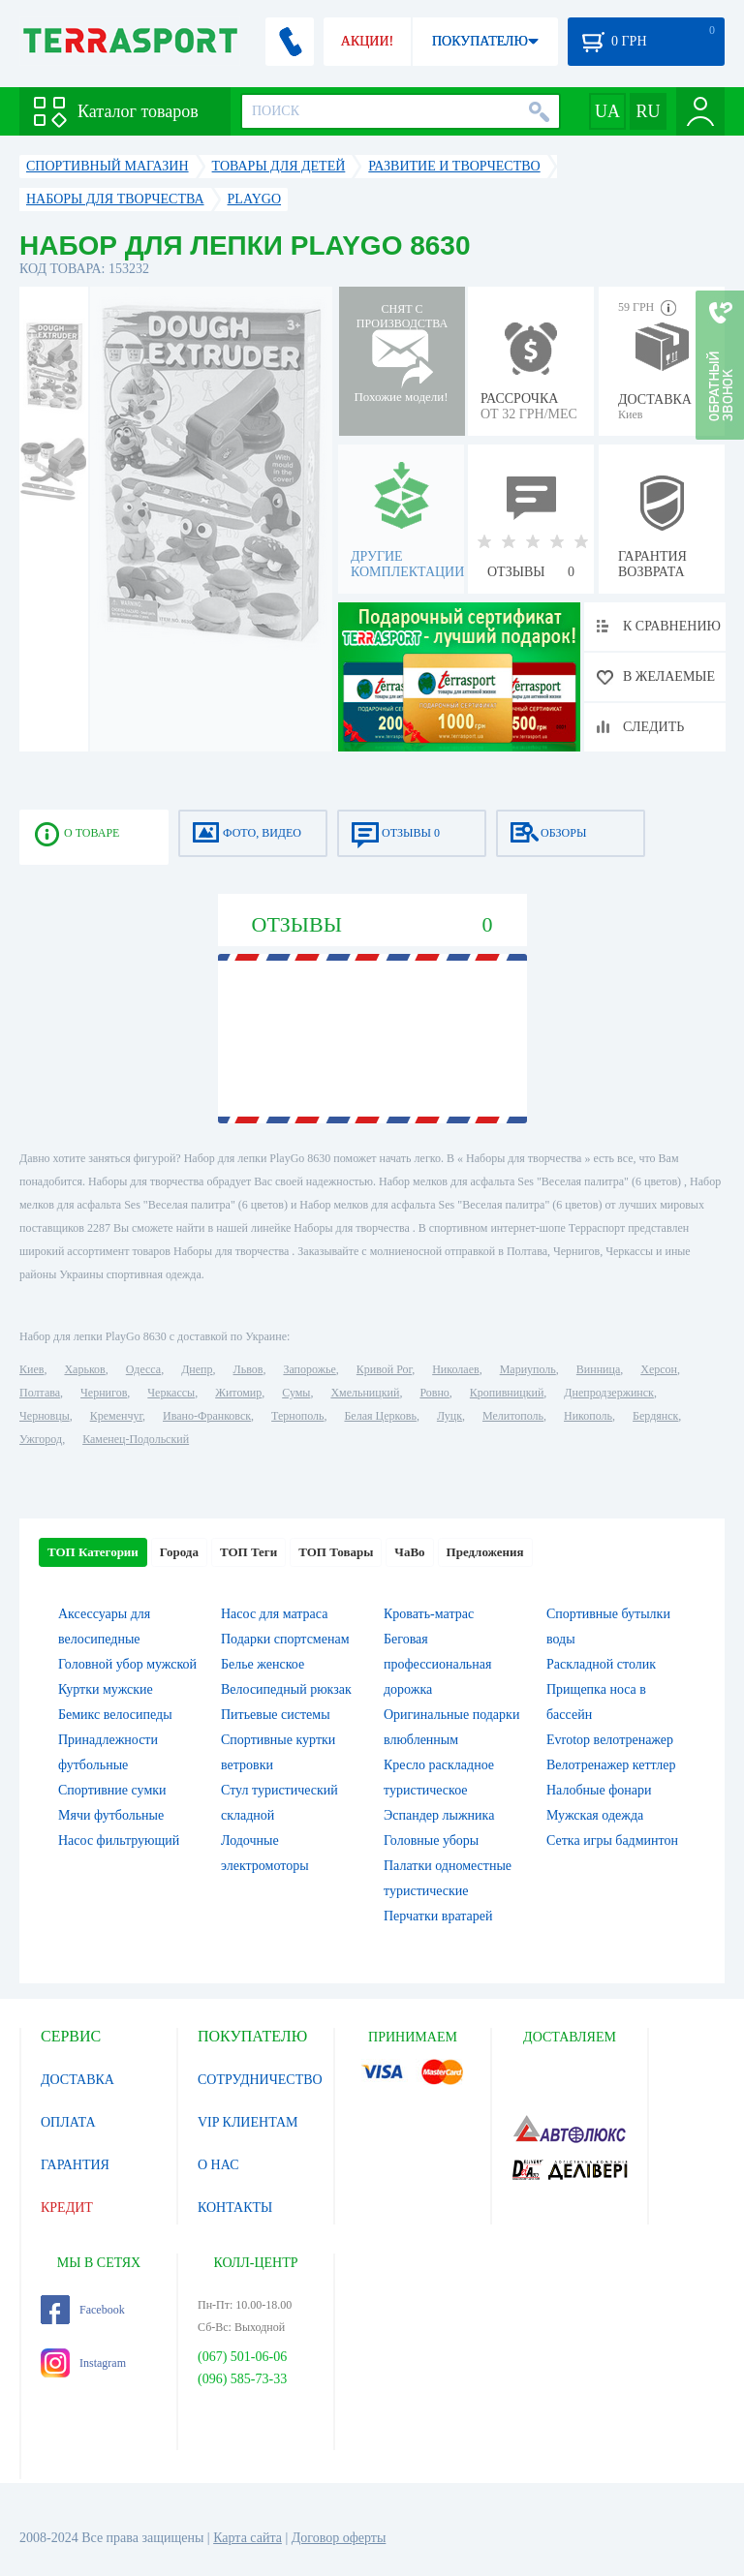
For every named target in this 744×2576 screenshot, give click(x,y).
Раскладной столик (601, 1664)
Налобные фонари (598, 1790)
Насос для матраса (274, 1614)
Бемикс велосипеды (115, 1714)
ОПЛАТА (68, 2122)
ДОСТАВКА (77, 2079)
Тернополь (297, 1416)
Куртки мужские (105, 1689)
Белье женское (262, 1664)
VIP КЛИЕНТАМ (248, 2122)
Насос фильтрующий (118, 1840)
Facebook (83, 2309)
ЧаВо (409, 1552)
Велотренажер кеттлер (611, 1765)
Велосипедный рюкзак (286, 1689)
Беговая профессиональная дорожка (437, 1664)
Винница (598, 1369)
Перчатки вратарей (438, 1916)
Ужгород (40, 1439)
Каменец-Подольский (135, 1439)
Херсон (658, 1369)
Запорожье (309, 1369)
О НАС (218, 2165)
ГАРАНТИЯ (75, 2165)
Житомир (238, 1392)
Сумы (296, 1392)
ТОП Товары (335, 1552)
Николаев (455, 1369)
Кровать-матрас (429, 1614)
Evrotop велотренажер (609, 1740)
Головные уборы (431, 1840)
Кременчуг (116, 1416)
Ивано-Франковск (207, 1416)
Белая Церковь (380, 1416)
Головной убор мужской (127, 1664)
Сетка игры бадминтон (612, 1840)
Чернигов (103, 1392)
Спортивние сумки (112, 1790)
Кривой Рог (384, 1369)
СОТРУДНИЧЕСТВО (260, 2079)
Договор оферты (339, 2537)
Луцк (449, 1416)
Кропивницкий (506, 1392)
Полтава (39, 1392)
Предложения (485, 1552)
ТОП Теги (248, 1552)
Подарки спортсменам (285, 1639)
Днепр (196, 1369)
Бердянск (655, 1416)
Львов (248, 1369)
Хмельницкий (364, 1392)
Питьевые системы (275, 1714)
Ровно (434, 1392)
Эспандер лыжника (439, 1815)
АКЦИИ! (367, 41)
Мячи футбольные (111, 1815)
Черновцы (44, 1416)
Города (179, 1552)
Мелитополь (512, 1416)
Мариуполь (528, 1369)
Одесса (143, 1369)
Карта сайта (247, 2537)
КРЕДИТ (67, 2207)
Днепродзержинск (609, 1392)
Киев (31, 1369)
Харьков (84, 1369)
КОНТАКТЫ (235, 2207)
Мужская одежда (594, 1815)
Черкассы (171, 1392)
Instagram (83, 2362)
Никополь (588, 1416)
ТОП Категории (93, 1552)
